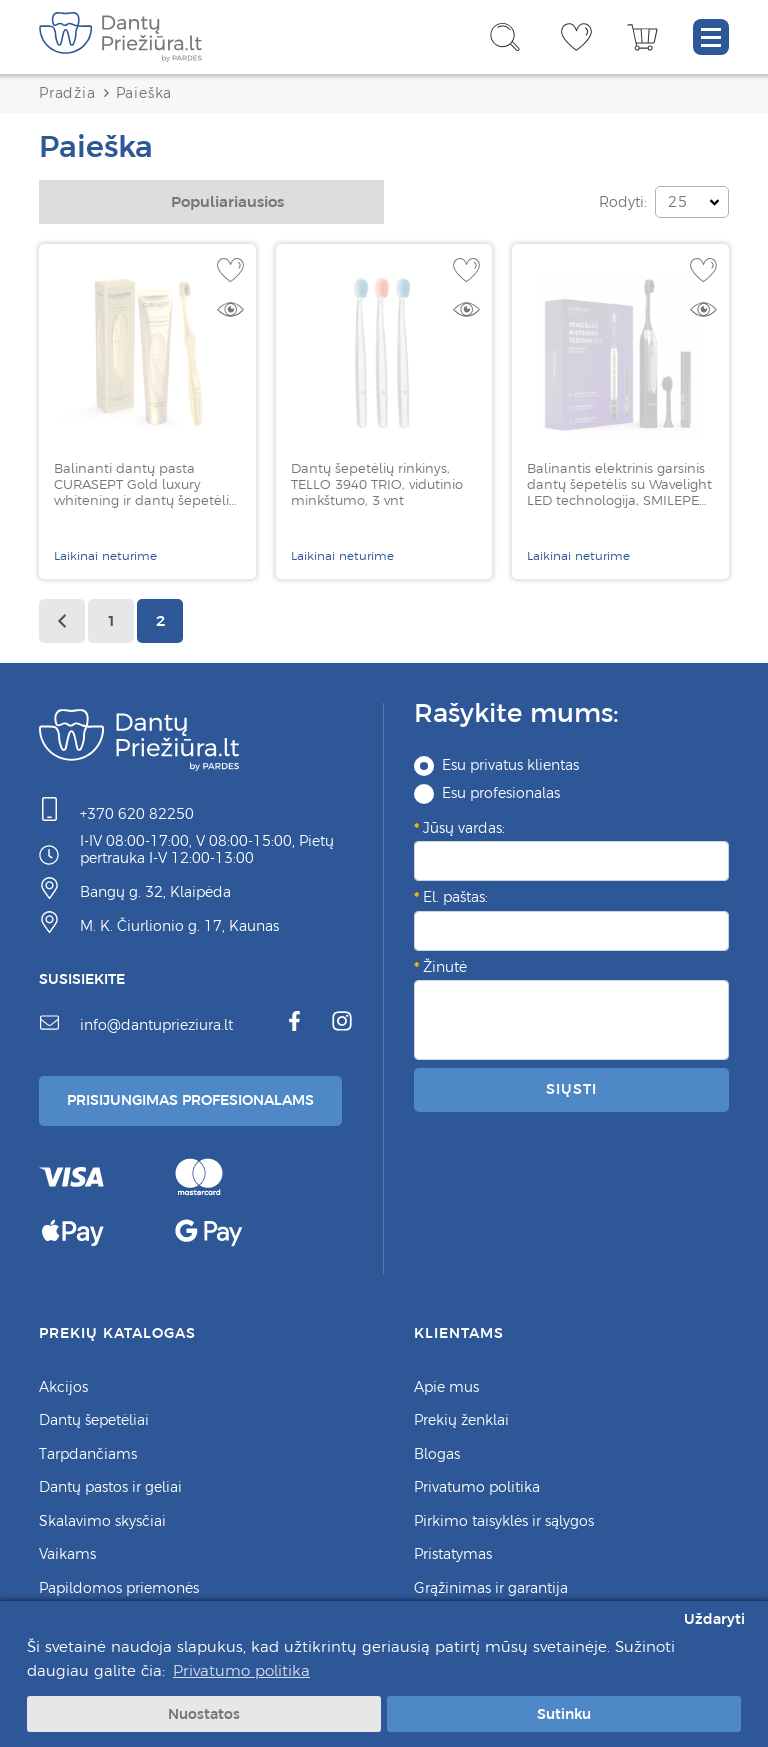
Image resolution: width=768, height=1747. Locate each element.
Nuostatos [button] (204, 1714)
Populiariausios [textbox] (227, 201)
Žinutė (445, 967)
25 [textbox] (678, 202)
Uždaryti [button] (714, 1619)
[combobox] (211, 202)
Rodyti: (623, 202)
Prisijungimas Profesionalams (190, 1100)
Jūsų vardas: (464, 828)
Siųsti (571, 1089)
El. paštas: (455, 897)
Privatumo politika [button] (241, 1670)
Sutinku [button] (564, 1714)
